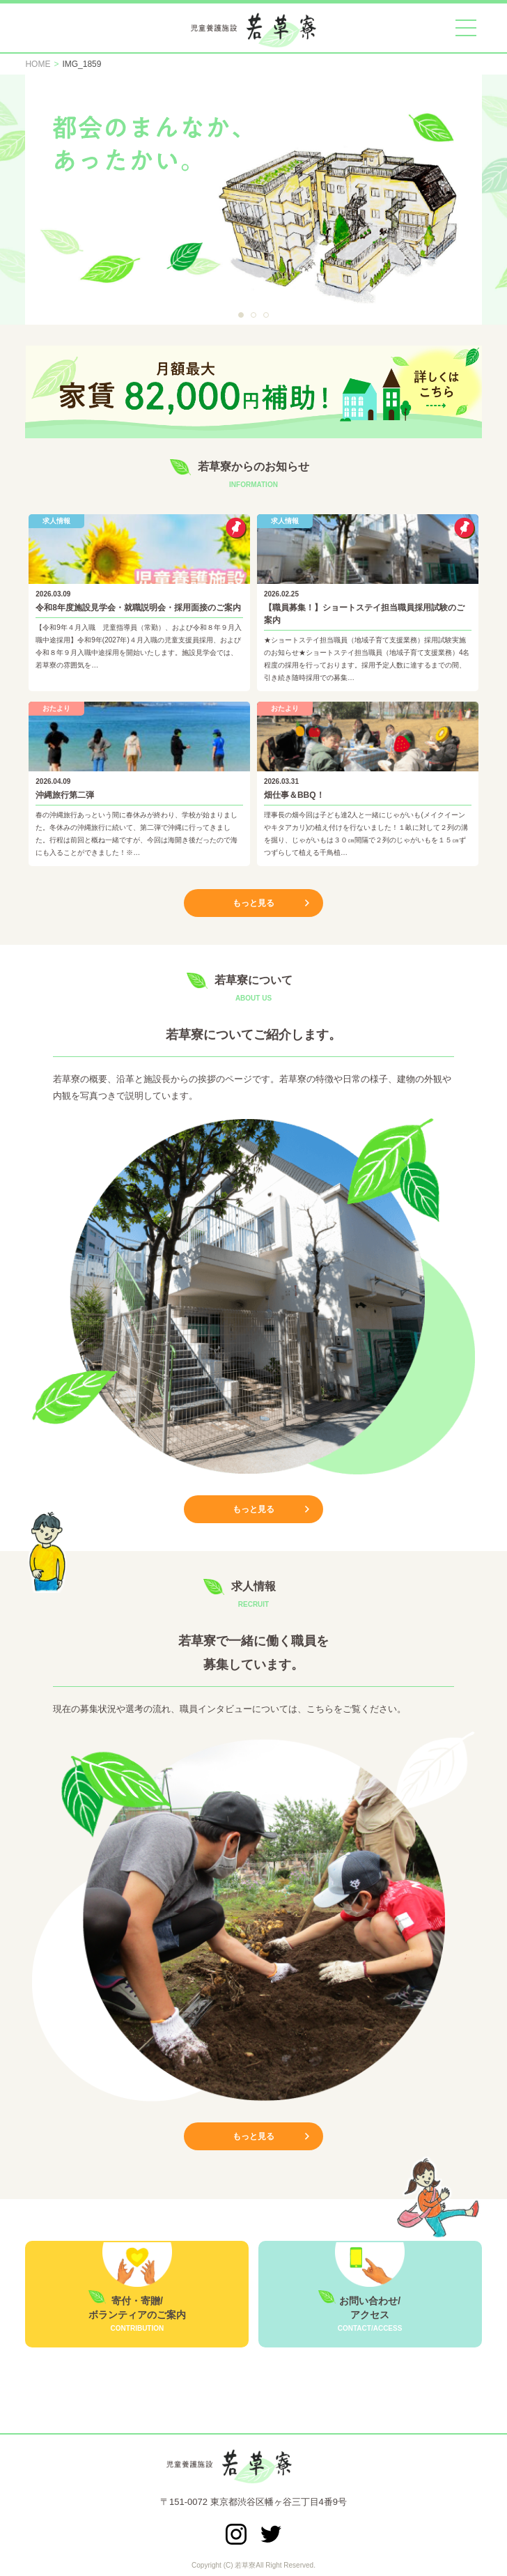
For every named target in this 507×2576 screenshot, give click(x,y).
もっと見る (253, 903)
